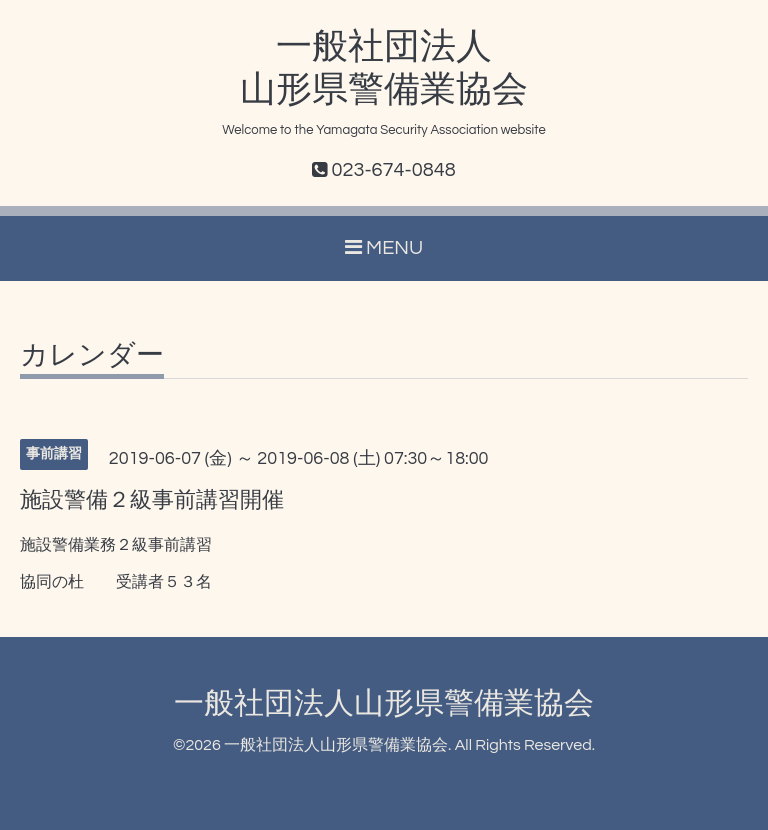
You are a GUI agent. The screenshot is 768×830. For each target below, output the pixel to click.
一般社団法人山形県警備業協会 (384, 703)
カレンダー (92, 356)
